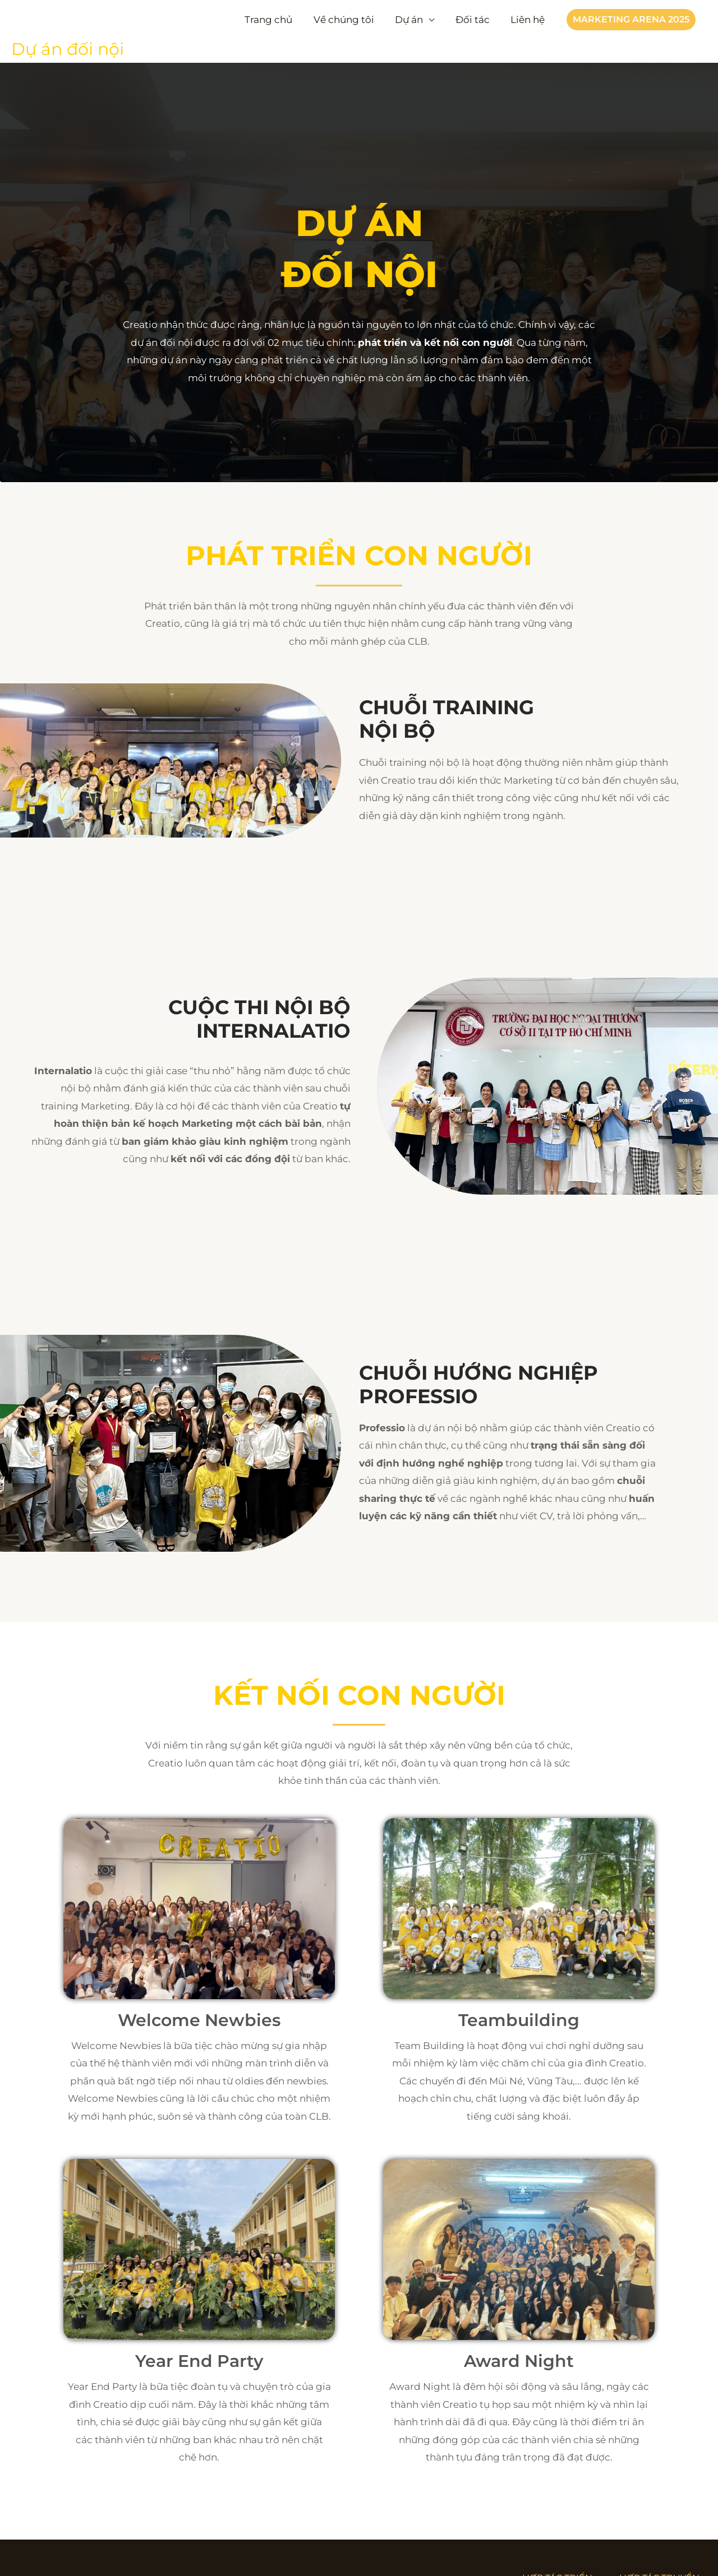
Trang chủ (277, 19)
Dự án (414, 19)
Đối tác (475, 19)
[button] (631, 19)
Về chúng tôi (350, 19)
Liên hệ (529, 19)
